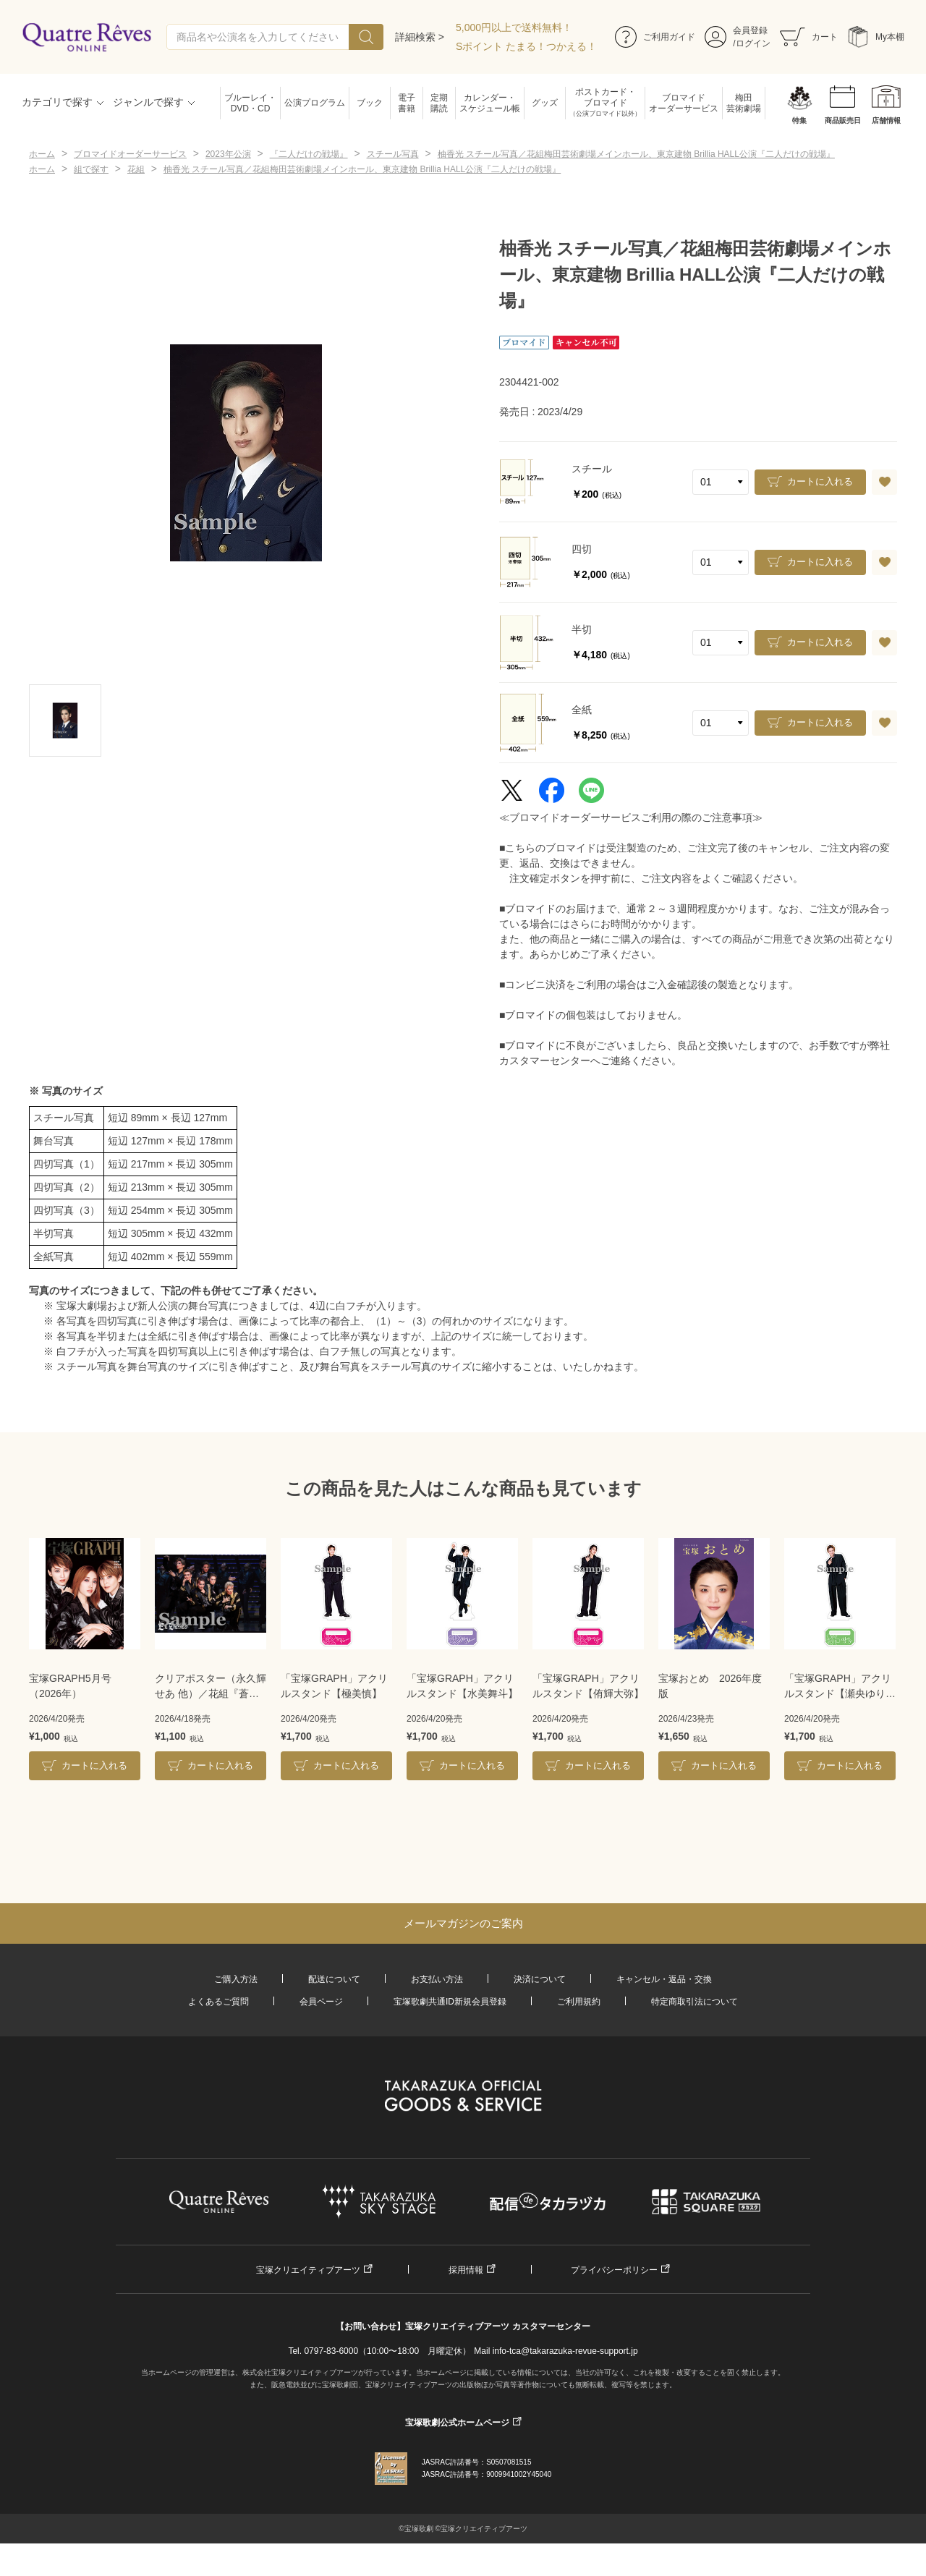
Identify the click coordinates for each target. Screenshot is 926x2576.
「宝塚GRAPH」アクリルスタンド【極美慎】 (334, 1685)
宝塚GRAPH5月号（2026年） (70, 1685)
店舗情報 (886, 120)
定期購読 (439, 103)
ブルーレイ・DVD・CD (250, 103)
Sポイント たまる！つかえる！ (526, 46)
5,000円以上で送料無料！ (514, 27)
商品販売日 (843, 120)
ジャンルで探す (148, 102)
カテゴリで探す (57, 102)
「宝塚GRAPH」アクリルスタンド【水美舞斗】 (462, 1685)
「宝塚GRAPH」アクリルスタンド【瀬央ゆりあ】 (837, 1686)
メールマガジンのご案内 (463, 1923)
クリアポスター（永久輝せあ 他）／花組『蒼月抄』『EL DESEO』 (210, 1686)
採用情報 (466, 2270)
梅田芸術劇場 (743, 103)
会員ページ (321, 2002)
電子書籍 (406, 103)
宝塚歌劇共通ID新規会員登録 (450, 2002)
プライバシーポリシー (614, 2270)
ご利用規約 (578, 2002)
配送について (334, 1979)
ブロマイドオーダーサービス (683, 103)
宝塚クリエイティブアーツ (308, 2270)
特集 (799, 120)
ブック (370, 103)
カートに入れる (820, 481)
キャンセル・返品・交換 (664, 1979)
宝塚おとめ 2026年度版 (710, 1685)
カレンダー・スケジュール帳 (489, 103)
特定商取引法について (694, 2002)
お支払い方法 (437, 1979)
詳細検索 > (419, 37)
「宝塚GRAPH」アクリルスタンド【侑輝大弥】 (588, 1685)
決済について (540, 1979)
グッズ (545, 103)
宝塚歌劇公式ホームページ (457, 2423)
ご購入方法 (236, 1979)
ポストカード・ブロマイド (605, 103)
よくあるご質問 (218, 2002)
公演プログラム (314, 103)
